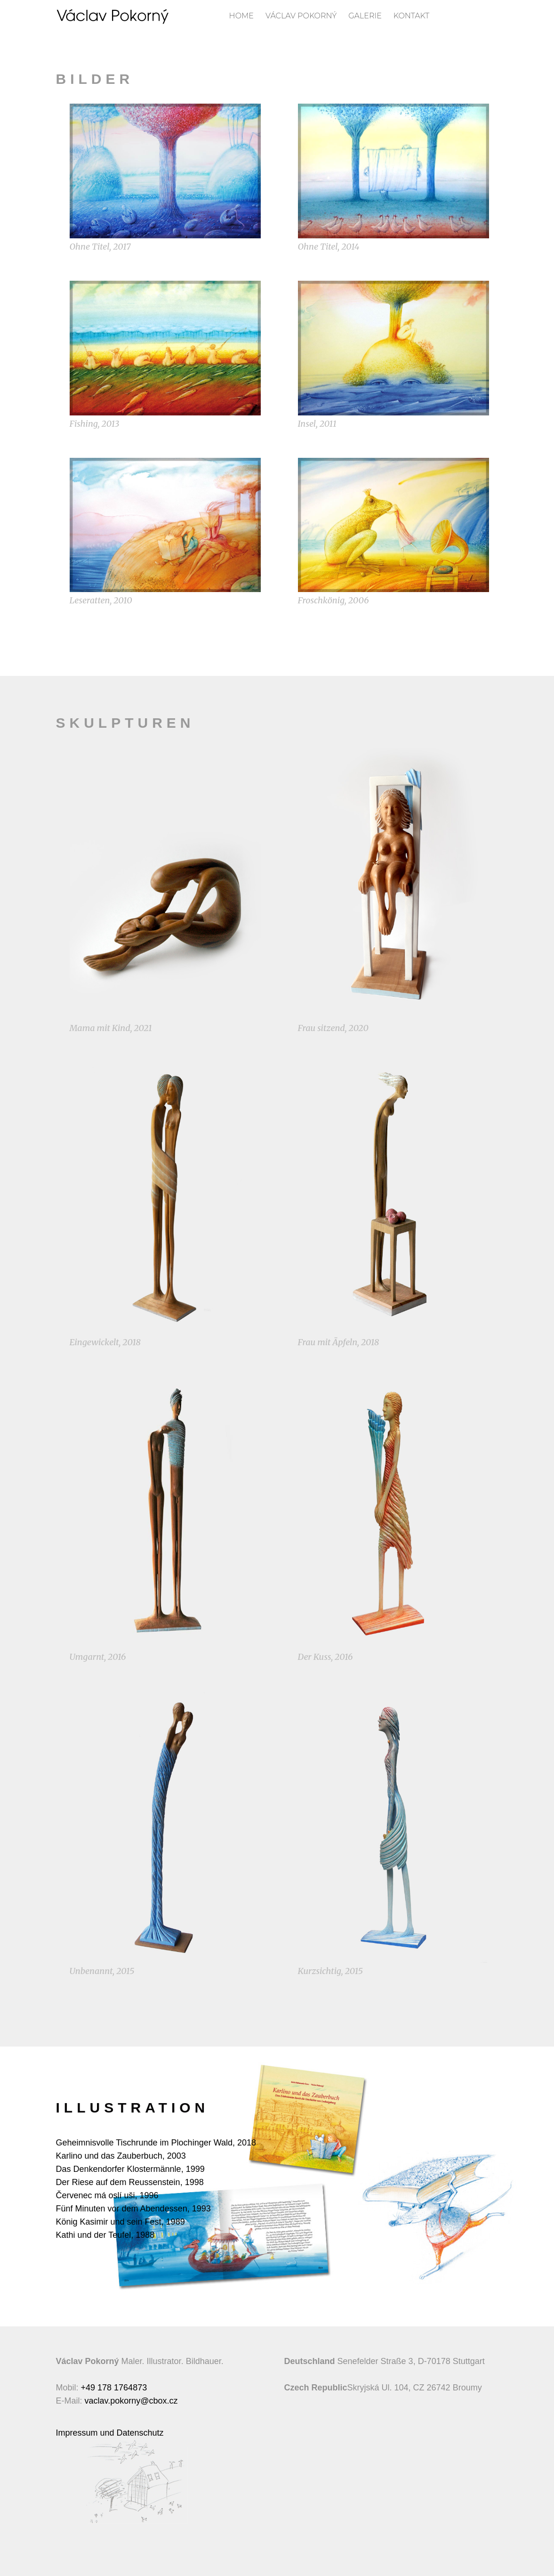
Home (241, 16)
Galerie (365, 16)
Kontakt (411, 16)
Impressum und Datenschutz (110, 2433)
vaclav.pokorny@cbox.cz (131, 2400)
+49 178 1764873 (114, 2387)
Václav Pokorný (301, 16)
